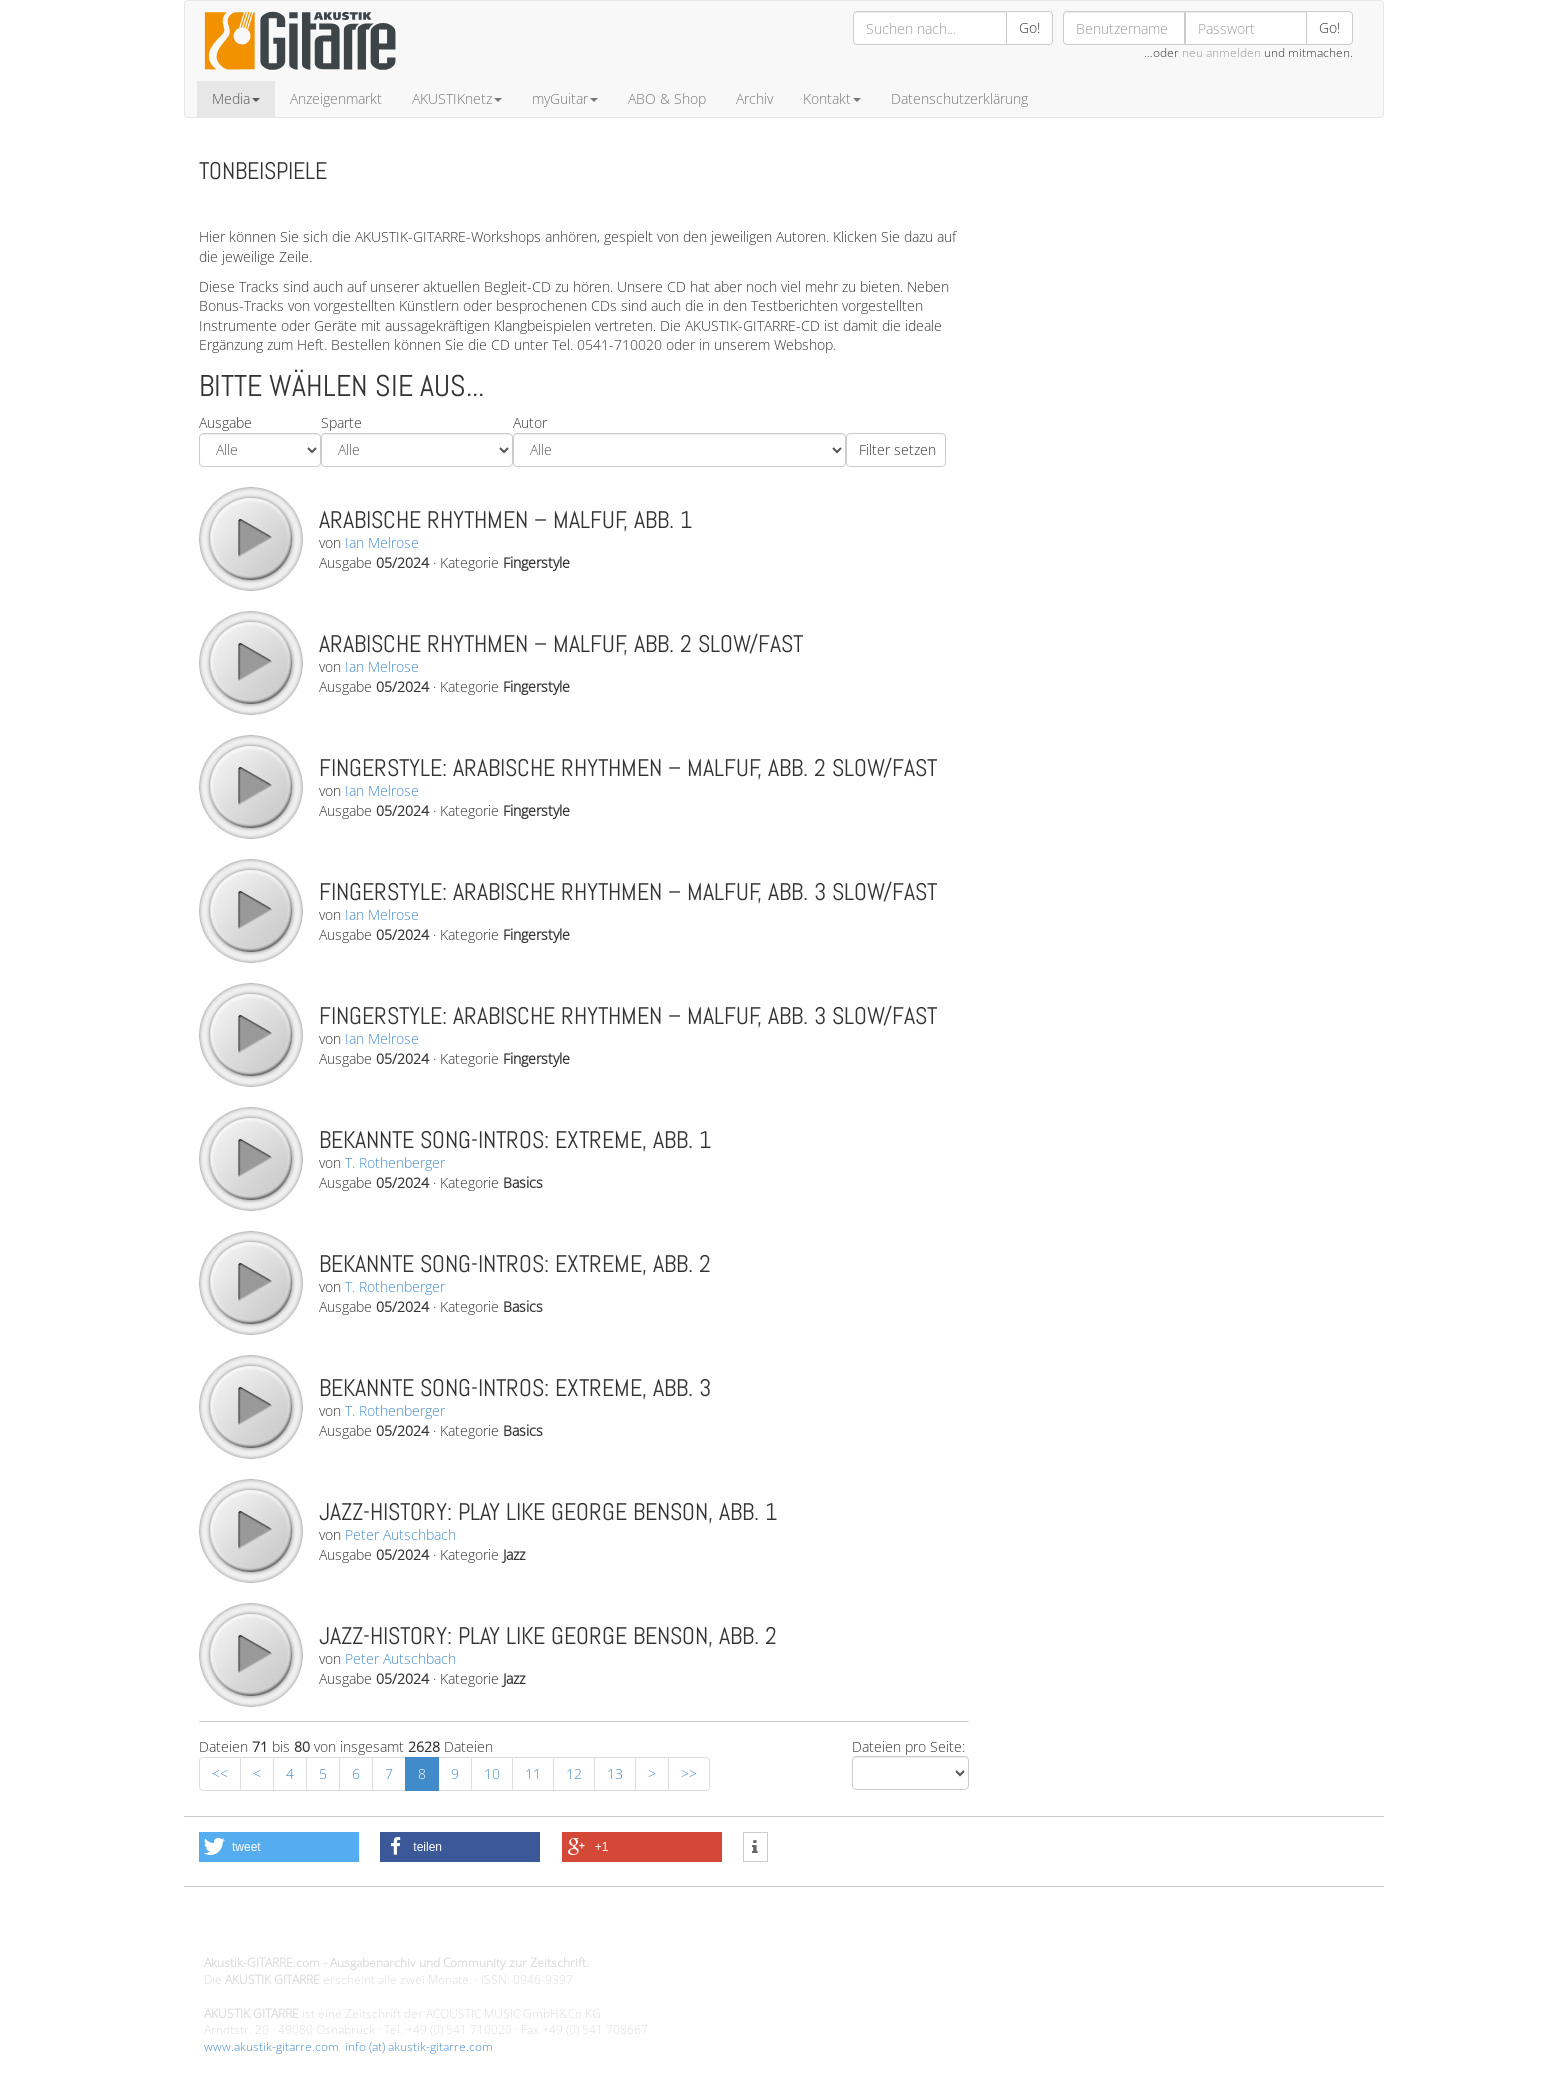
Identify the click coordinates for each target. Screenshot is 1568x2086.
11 (533, 1773)
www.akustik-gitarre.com (271, 2046)
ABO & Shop (667, 98)
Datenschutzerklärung (959, 98)
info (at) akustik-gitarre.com (419, 2046)
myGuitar (565, 98)
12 (574, 1773)
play (250, 538)
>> (689, 1773)
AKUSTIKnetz (457, 98)
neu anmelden (1221, 52)
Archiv (754, 98)
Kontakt (832, 98)
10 (492, 1773)
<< (220, 1773)
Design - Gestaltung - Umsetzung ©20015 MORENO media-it (368, 1929)
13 (615, 1773)
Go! (1029, 27)
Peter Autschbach (400, 1534)
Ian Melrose (382, 542)
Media (236, 98)
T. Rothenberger (395, 1162)
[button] (279, 1847)
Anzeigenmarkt (336, 98)
